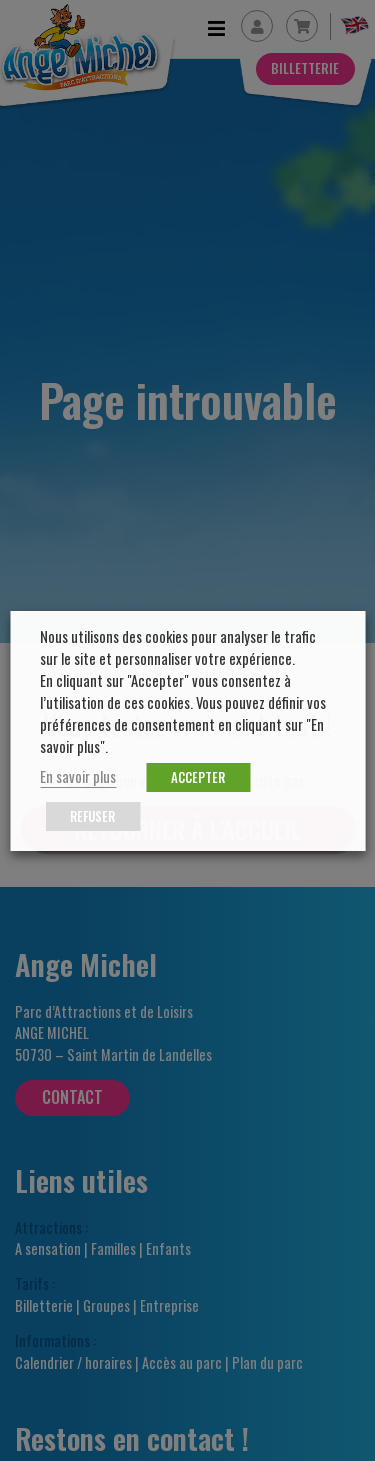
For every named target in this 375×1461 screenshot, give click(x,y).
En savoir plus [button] (78, 776)
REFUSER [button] (92, 816)
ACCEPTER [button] (198, 777)
